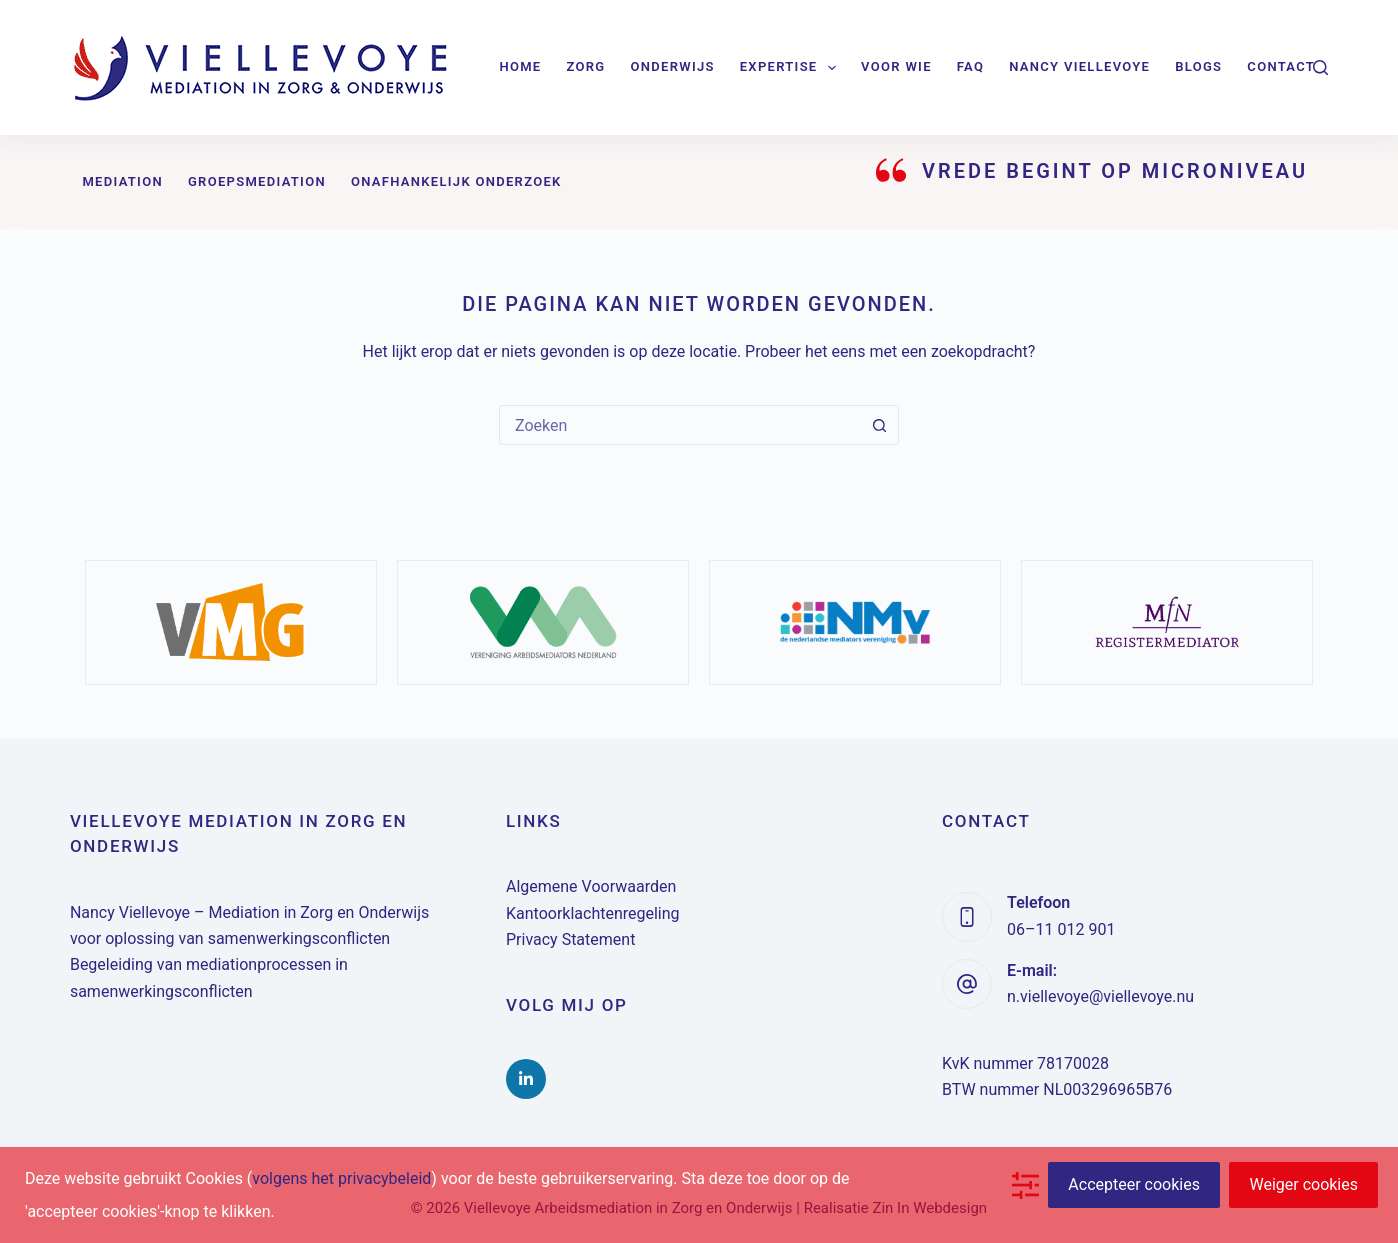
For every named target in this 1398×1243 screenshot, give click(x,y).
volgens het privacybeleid (341, 1178)
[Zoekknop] (879, 425)
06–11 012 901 (1061, 929)
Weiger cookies (1303, 1184)
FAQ (970, 66)
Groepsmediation (257, 181)
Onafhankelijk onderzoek (456, 181)
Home (520, 66)
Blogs (1198, 66)
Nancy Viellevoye (1079, 66)
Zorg (585, 66)
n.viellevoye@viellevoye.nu (1100, 996)
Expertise (792, 68)
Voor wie (896, 66)
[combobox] (680, 425)
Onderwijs (672, 66)
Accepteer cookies (1134, 1184)
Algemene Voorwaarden (591, 886)
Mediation (122, 181)
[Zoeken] (1320, 67)
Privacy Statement (570, 939)
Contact (1281, 66)
